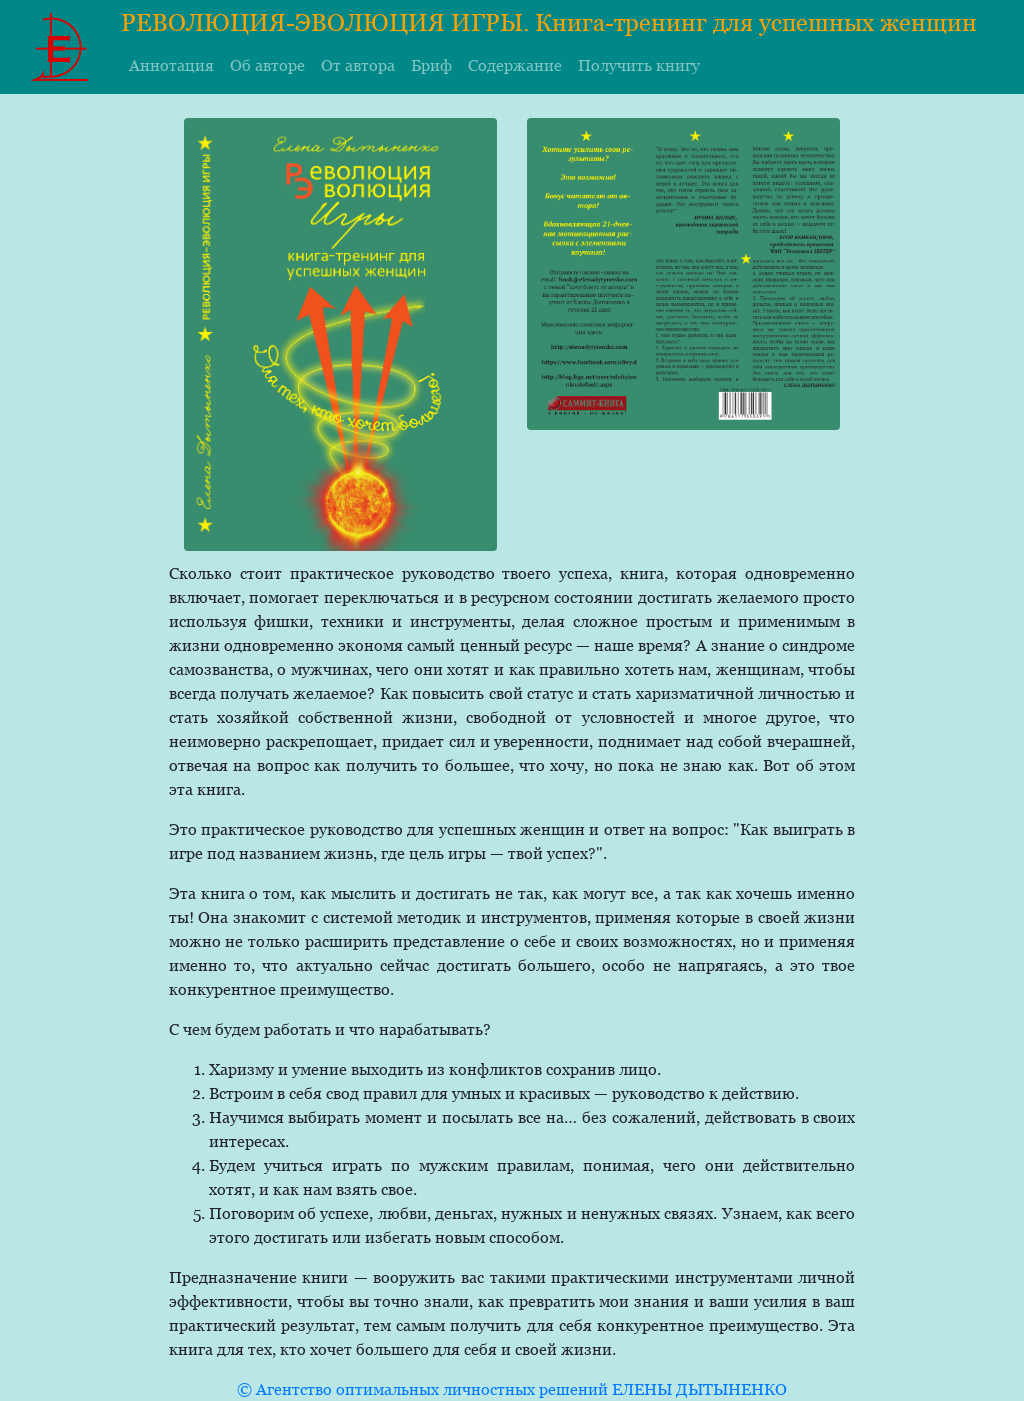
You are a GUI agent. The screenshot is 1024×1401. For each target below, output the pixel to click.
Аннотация (171, 65)
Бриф (431, 65)
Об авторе (267, 65)
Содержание (515, 65)
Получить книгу (639, 65)
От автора (358, 65)
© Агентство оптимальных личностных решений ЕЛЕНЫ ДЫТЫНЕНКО (512, 1389)
